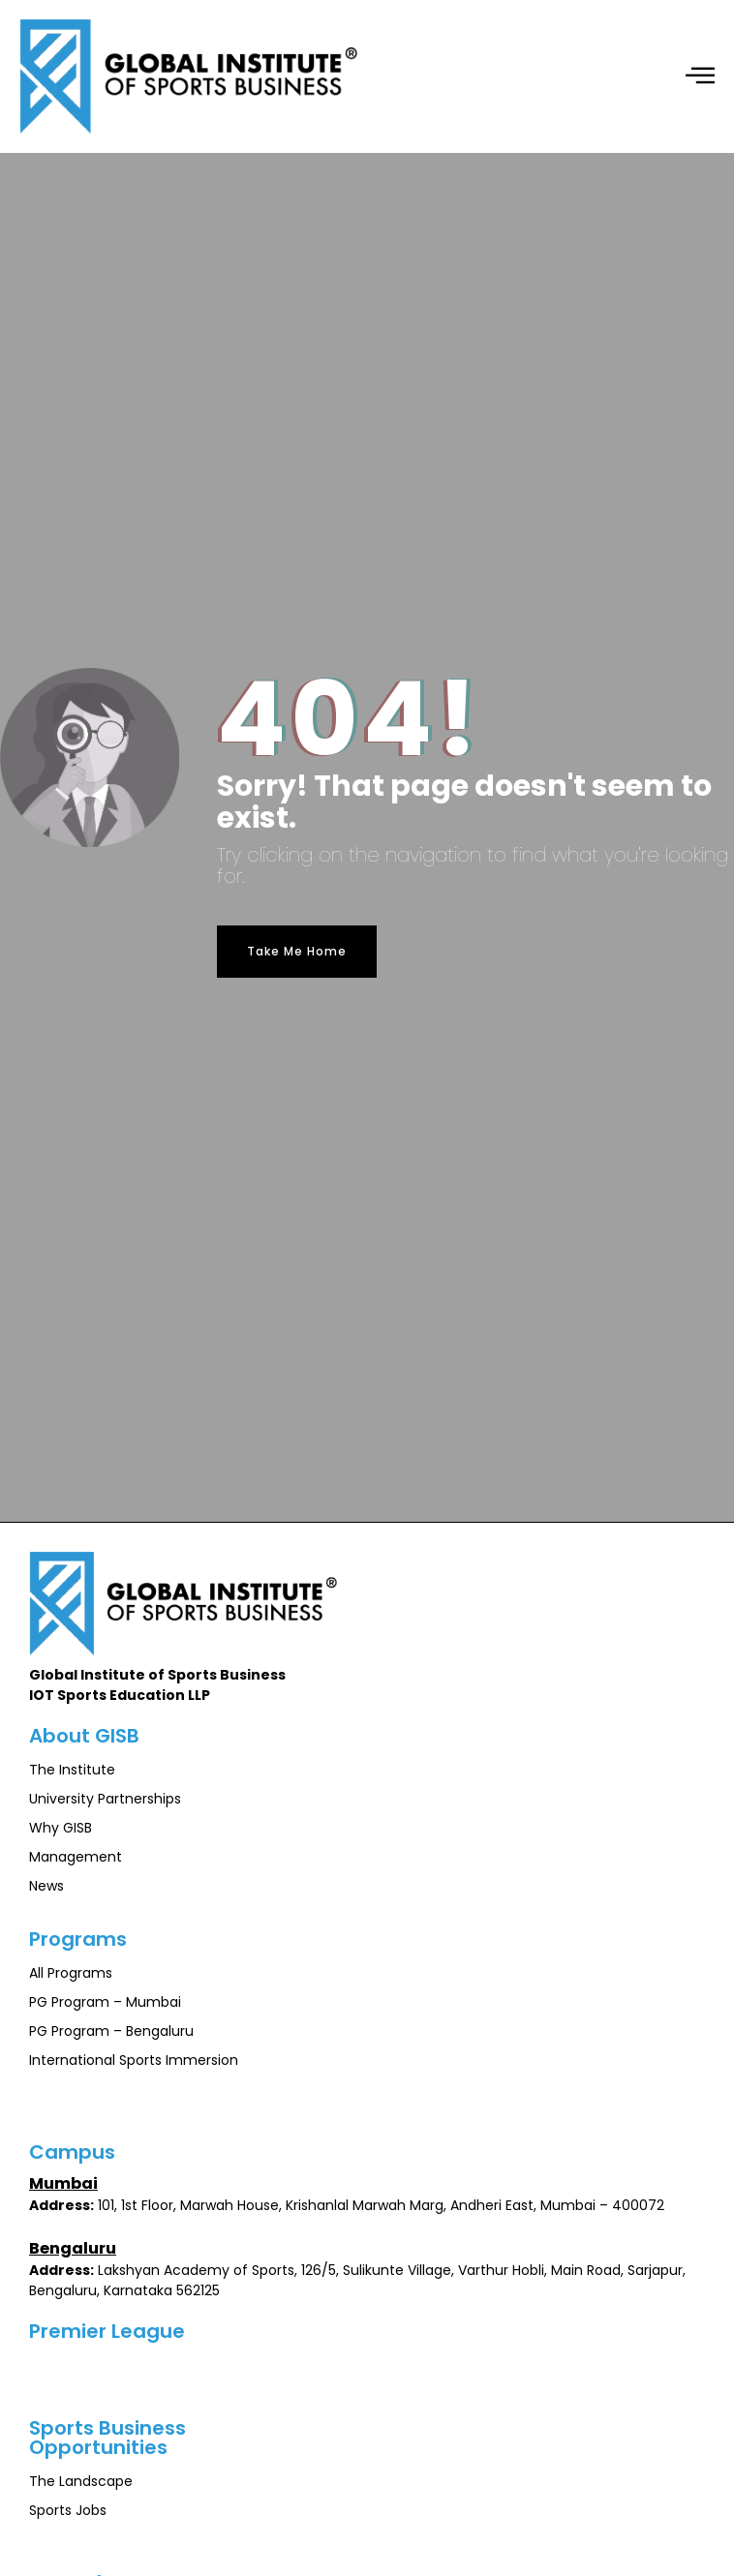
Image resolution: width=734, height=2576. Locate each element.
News (46, 1885)
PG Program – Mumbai (105, 2002)
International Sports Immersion (133, 2060)
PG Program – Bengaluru (111, 2031)
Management (75, 1856)
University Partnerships (105, 1798)
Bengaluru (72, 2248)
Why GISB (60, 1827)
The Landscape (81, 2481)
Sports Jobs (68, 2510)
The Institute (72, 1769)
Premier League (107, 2331)
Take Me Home (297, 951)
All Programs (70, 1973)
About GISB (84, 1735)
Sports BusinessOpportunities (107, 2437)
